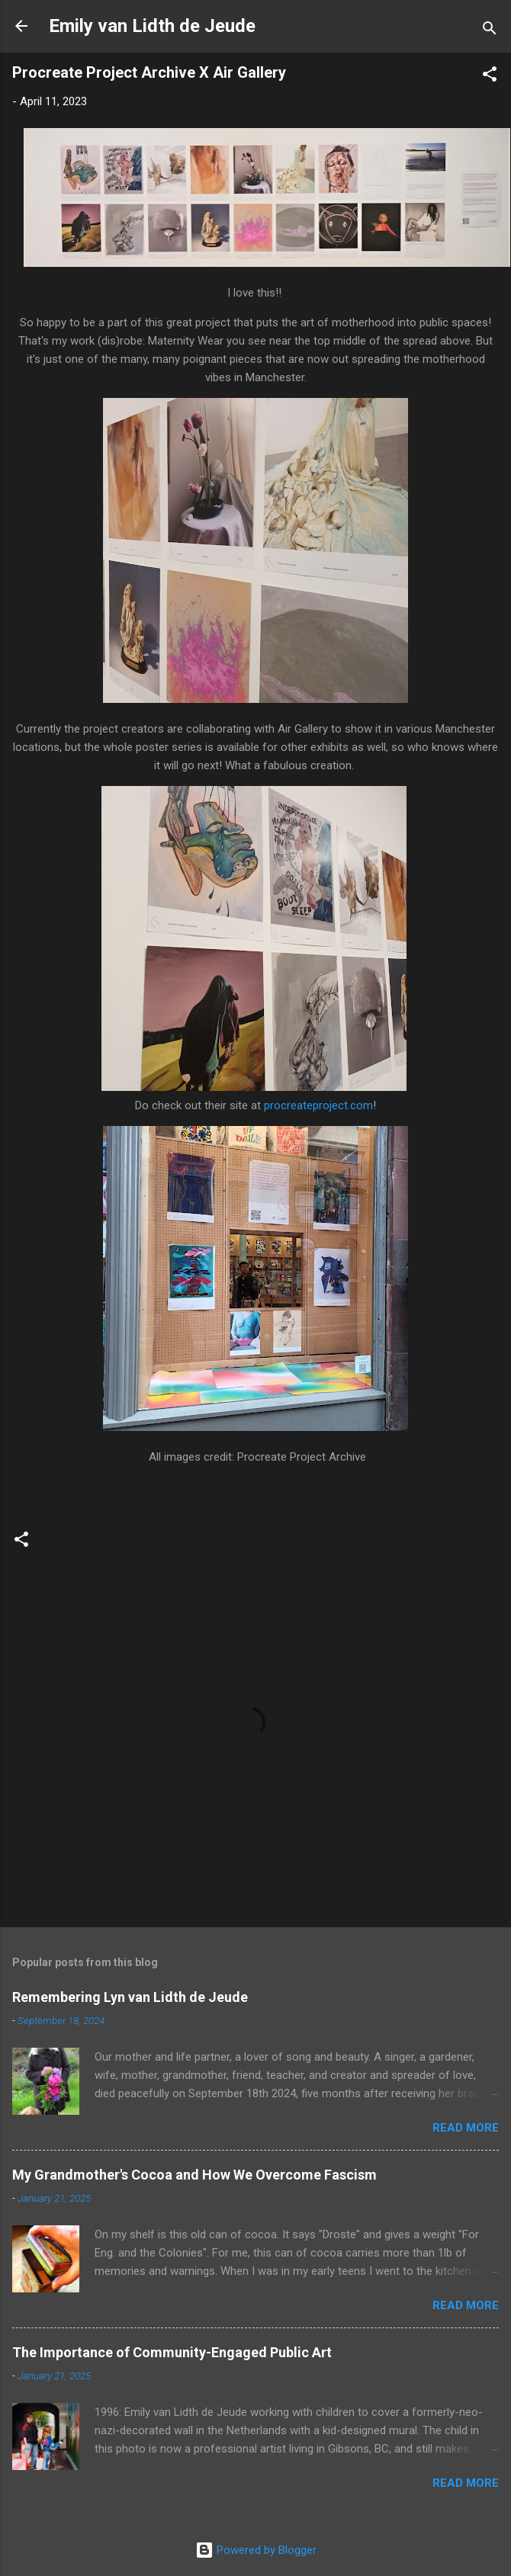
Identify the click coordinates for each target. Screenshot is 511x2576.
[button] (489, 76)
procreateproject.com (318, 1105)
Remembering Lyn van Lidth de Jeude (130, 1997)
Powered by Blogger (256, 2550)
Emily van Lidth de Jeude (152, 26)
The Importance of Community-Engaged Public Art (172, 2352)
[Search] (489, 31)
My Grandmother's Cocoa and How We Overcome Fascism (194, 2175)
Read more (465, 2128)
